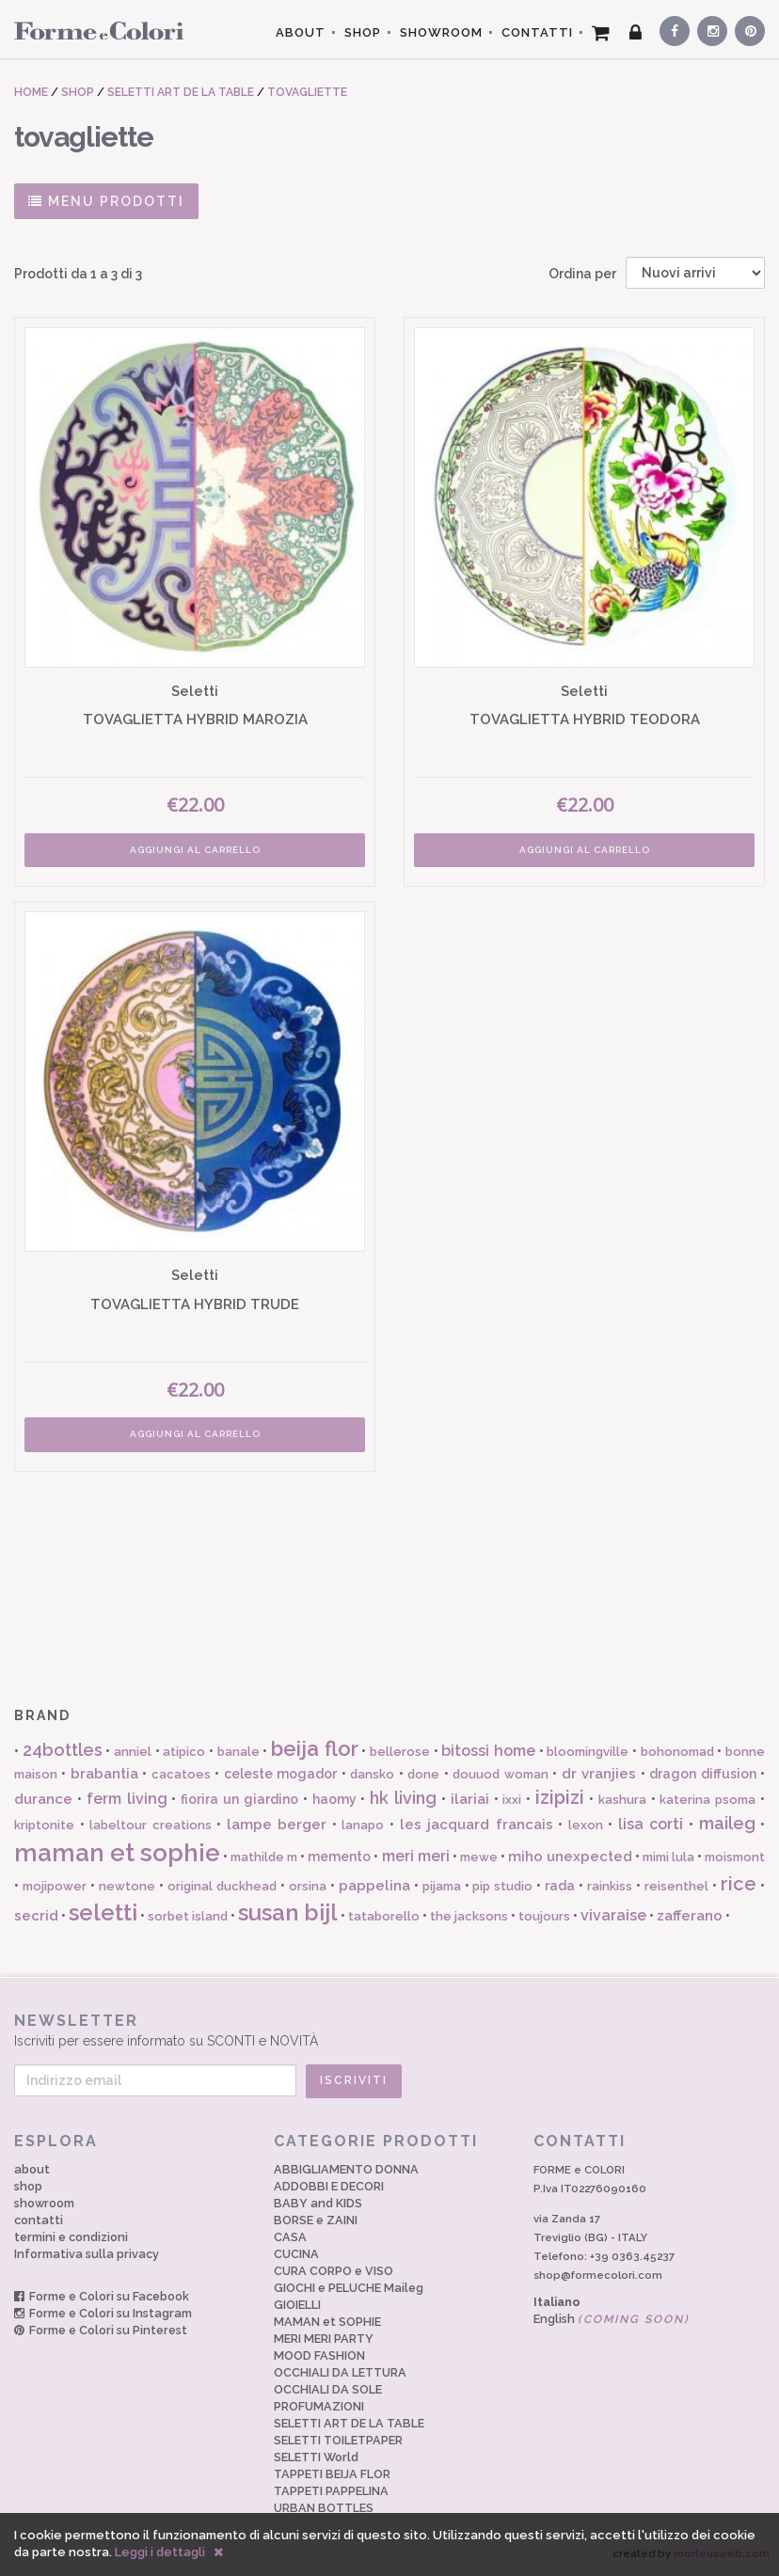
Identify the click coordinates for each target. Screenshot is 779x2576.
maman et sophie (117, 1853)
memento (339, 1856)
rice (738, 1884)
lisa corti (651, 1824)
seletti (103, 1912)
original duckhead (222, 1886)
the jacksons (469, 1916)
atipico (184, 1752)
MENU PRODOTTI (106, 201)
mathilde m (264, 1857)
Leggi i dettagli (160, 2552)
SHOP (362, 32)
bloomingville (587, 1752)
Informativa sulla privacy (86, 2254)
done (423, 1774)
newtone (127, 1886)
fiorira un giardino (239, 1799)
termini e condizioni (71, 2237)
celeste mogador (280, 1773)
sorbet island (188, 1916)
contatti (38, 2220)
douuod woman (500, 1774)
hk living (403, 1798)
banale (238, 1752)
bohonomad (677, 1752)
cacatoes (181, 1774)
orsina (307, 1886)
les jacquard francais (476, 1824)
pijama (441, 1886)
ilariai (470, 1799)
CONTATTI (537, 32)
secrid (36, 1915)
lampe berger (277, 1824)
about (32, 2169)
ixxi (511, 1800)
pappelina (374, 1885)
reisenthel (676, 1886)
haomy (334, 1799)
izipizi (559, 1797)
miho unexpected (570, 1856)
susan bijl (288, 1912)
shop (28, 2186)
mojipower (55, 1886)
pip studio (502, 1886)
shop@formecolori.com (597, 2275)
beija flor (314, 1748)
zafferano (690, 1915)
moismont (735, 1857)
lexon (585, 1825)
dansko (372, 1774)
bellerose (400, 1752)
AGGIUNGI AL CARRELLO (195, 850)
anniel (132, 1752)
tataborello (384, 1916)
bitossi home (488, 1751)
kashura (622, 1800)
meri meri (416, 1856)
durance (43, 1799)
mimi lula (668, 1857)
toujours (544, 1916)
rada (560, 1885)
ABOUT (301, 32)
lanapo (363, 1825)
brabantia (104, 1773)
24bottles (63, 1750)
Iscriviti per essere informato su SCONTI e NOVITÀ (389, 2030)
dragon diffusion (702, 1773)
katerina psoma (707, 1800)
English (611, 2319)
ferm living (127, 1799)
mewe (479, 1857)
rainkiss (609, 1886)
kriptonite (44, 1825)
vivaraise (613, 1915)
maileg (727, 1823)
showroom (44, 2203)
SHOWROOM (441, 32)
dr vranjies (599, 1773)
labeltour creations (150, 1825)
